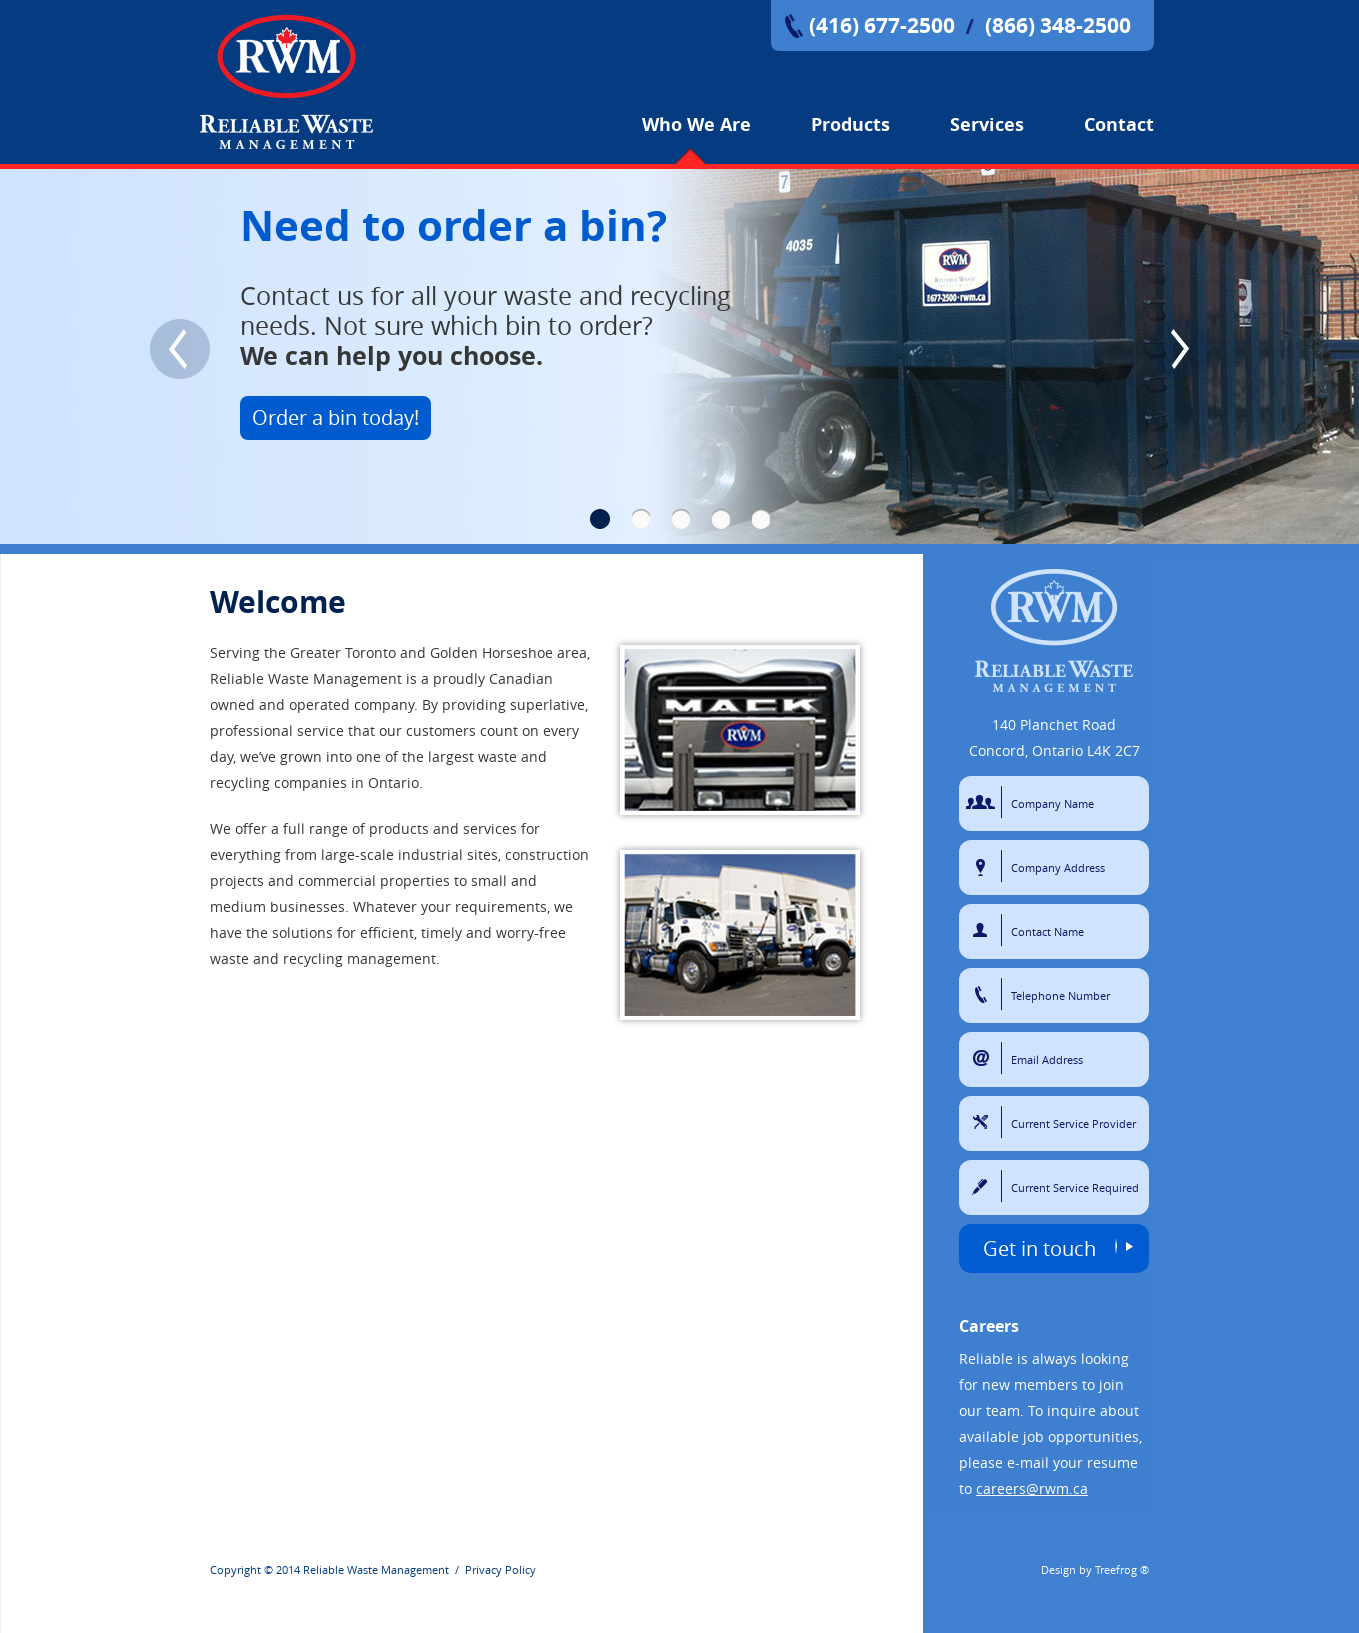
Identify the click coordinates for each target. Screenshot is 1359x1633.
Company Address (983, 866)
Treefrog (1116, 1569)
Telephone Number (983, 994)
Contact (1119, 124)
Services (987, 124)
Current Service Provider (983, 1122)
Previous (180, 349)
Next (1179, 349)
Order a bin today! (335, 417)
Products (850, 124)
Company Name (983, 802)
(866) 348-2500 (1058, 25)
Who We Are (696, 124)
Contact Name (983, 930)
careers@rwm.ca (1032, 1488)
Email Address (983, 1058)
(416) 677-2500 (882, 25)
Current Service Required (983, 1186)
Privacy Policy (500, 1569)
